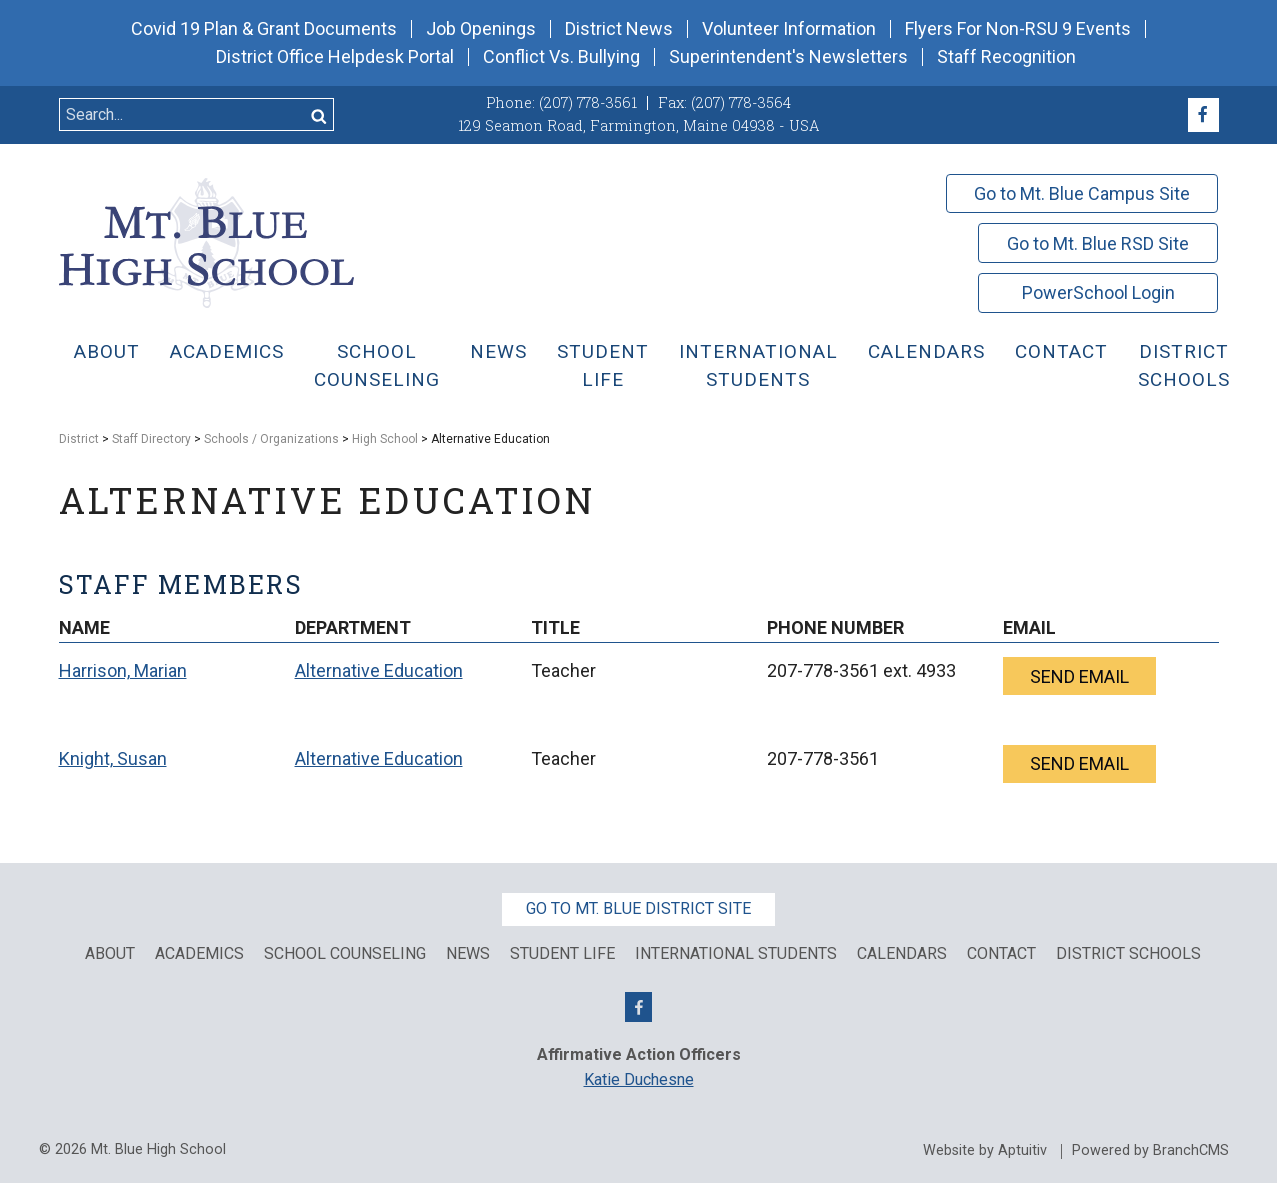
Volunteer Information (789, 29)
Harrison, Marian (123, 670)
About (107, 351)
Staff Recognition (1006, 57)
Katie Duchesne (639, 1079)
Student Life (603, 366)
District (79, 439)
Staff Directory (151, 439)
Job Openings (481, 29)
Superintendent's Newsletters (788, 57)
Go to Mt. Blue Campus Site (1082, 193)
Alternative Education (379, 670)
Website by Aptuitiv (985, 1151)
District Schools (1184, 366)
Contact (1061, 351)
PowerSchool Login (1098, 292)
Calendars (926, 351)
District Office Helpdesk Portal (335, 57)
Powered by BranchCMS (1150, 1151)
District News (619, 29)
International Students (758, 366)
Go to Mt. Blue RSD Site (1098, 243)
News (498, 351)
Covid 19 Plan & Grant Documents (264, 29)
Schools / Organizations (271, 439)
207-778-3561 (823, 670)
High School (385, 439)
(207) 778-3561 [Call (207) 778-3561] (588, 102)
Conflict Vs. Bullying (561, 57)
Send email (1079, 676)
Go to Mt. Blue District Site (638, 908)
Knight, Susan (113, 758)
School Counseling (377, 366)
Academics (227, 351)
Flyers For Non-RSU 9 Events (1018, 29)
